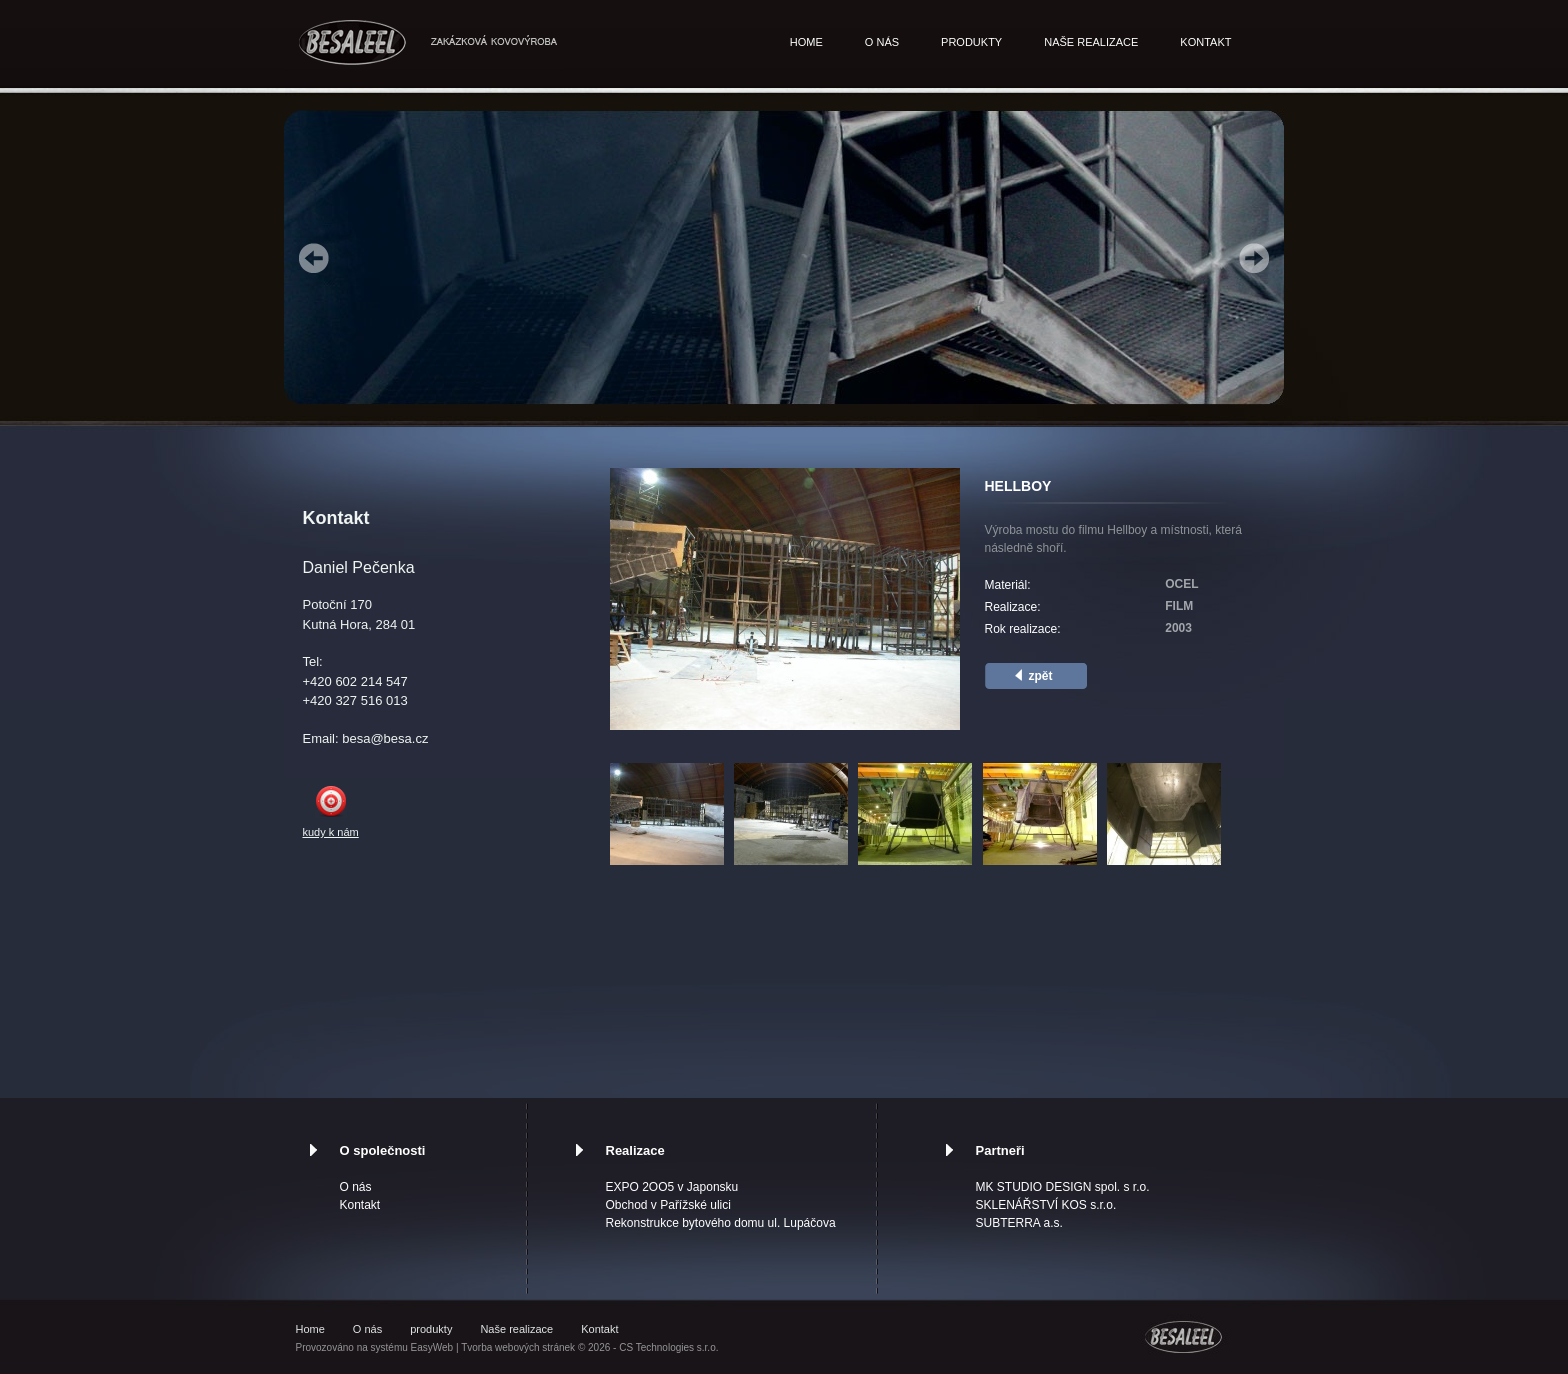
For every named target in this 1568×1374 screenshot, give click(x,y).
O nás (882, 42)
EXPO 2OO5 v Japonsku (672, 1187)
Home (806, 42)
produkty (971, 42)
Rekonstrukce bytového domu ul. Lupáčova (721, 1223)
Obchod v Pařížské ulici (668, 1205)
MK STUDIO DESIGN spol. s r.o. (1063, 1187)
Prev (314, 258)
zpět (1041, 676)
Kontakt (1205, 42)
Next (1254, 258)
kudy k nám (331, 832)
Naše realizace (1091, 42)
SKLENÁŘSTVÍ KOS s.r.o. (1046, 1205)
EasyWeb (432, 1347)
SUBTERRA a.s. (1019, 1223)
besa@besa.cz (385, 738)
